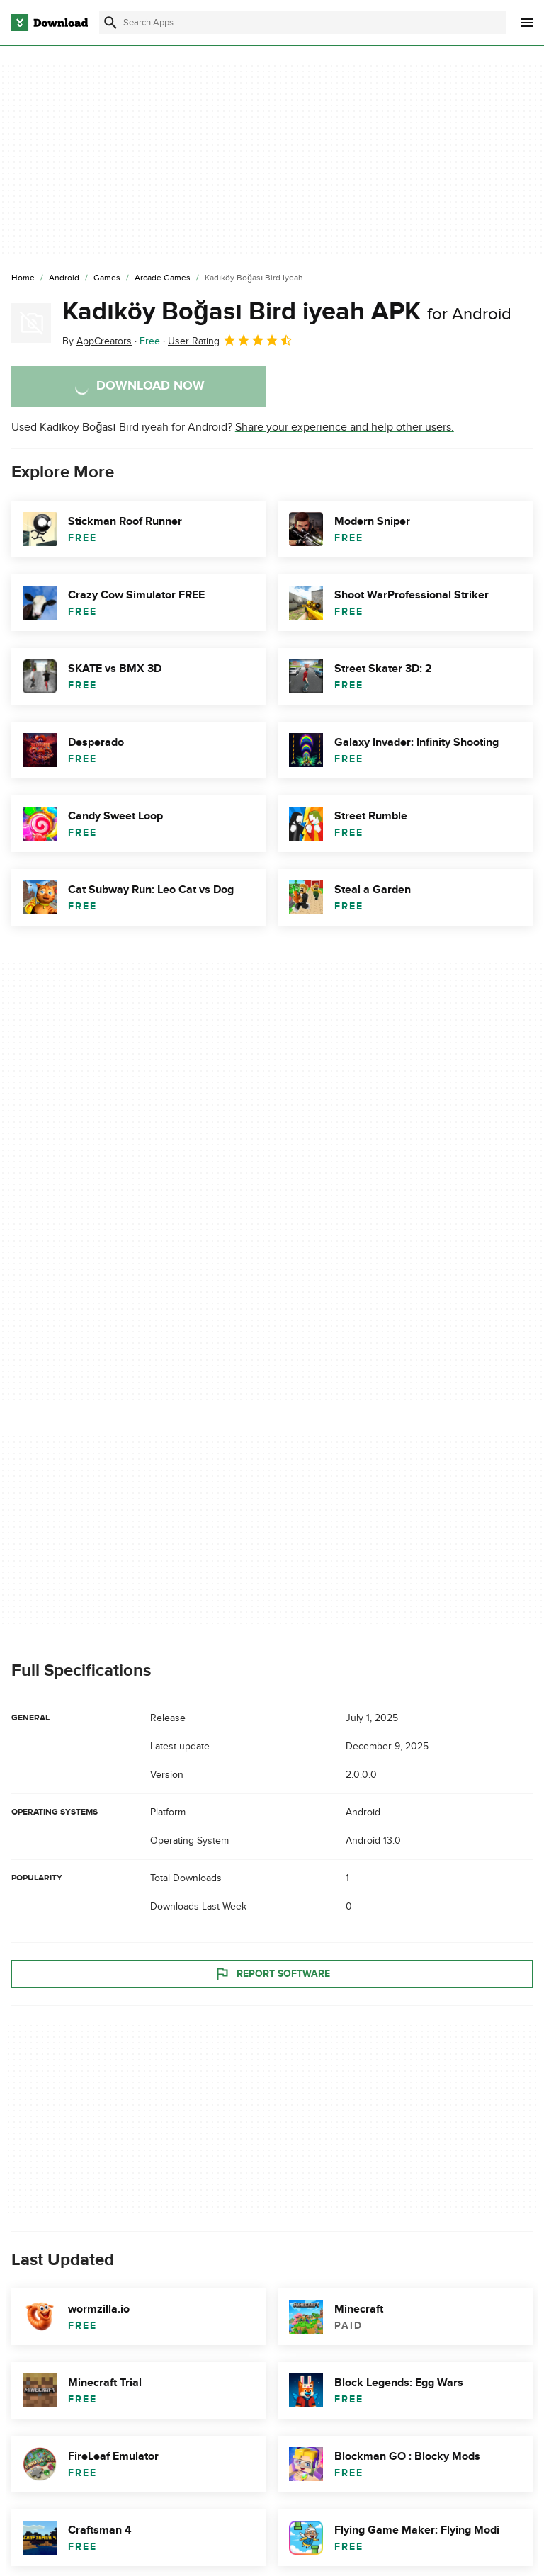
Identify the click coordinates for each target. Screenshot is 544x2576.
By (97, 341)
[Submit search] (110, 22)
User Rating (230, 340)
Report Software (272, 1973)
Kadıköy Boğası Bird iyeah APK (286, 311)
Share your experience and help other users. (344, 427)
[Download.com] (49, 22)
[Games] (107, 278)
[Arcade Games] (163, 278)
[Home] (23, 278)
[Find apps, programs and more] (302, 22)
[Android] (64, 278)
